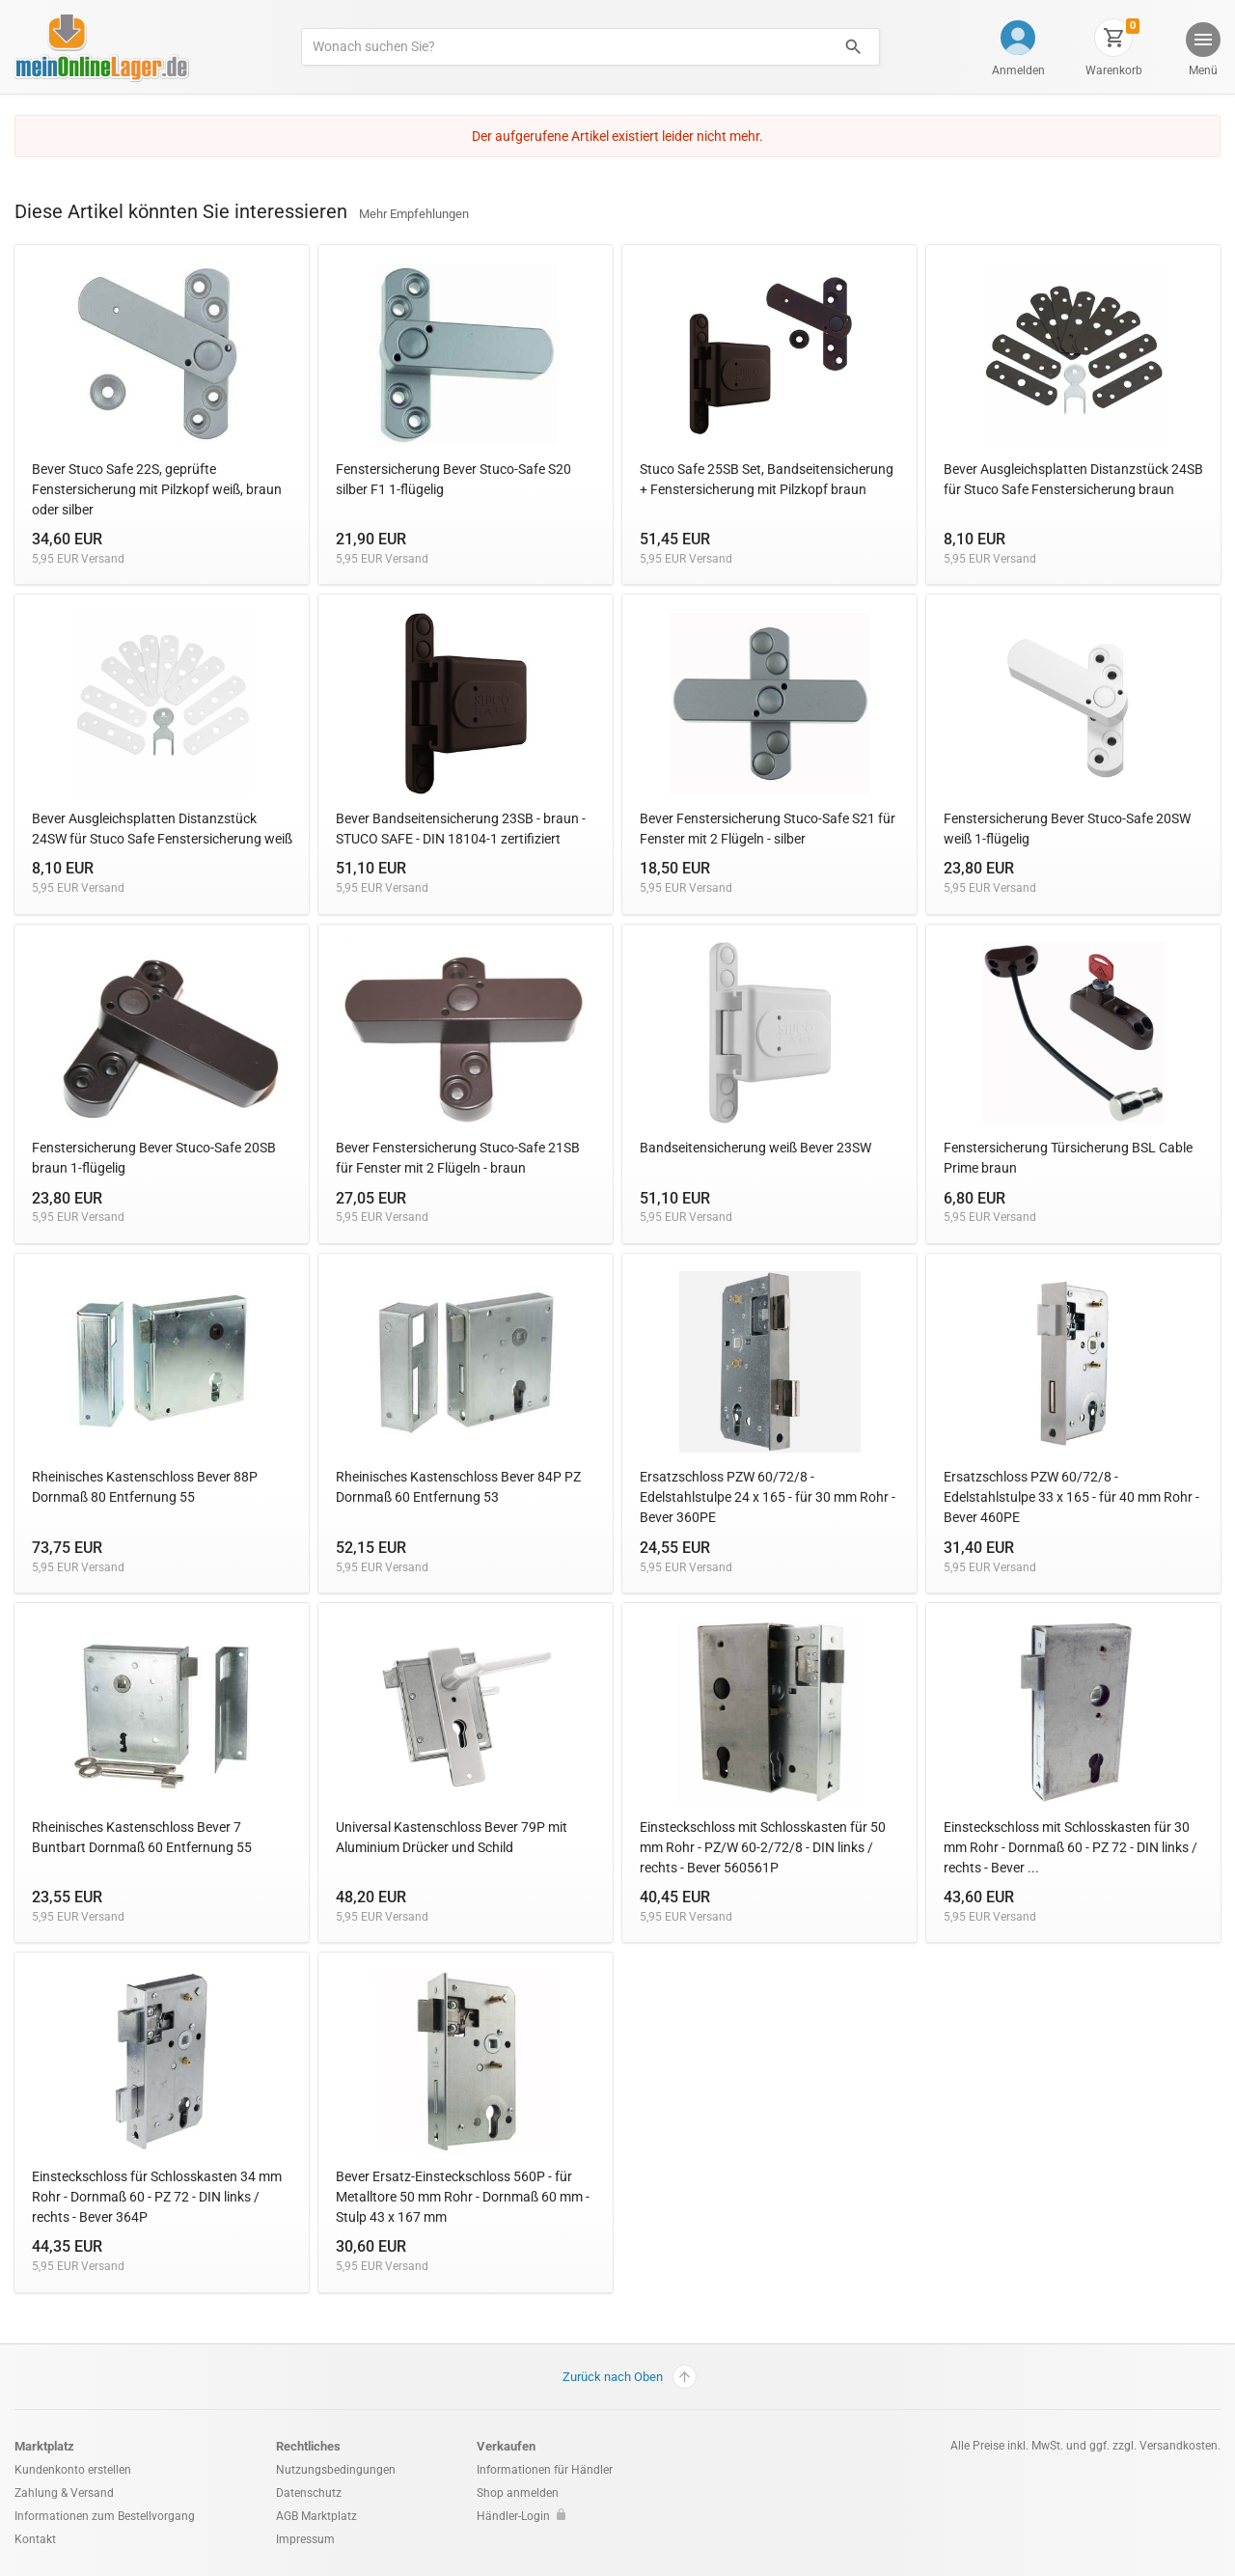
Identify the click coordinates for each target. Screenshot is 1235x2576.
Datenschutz (309, 2493)
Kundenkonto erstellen (72, 2470)
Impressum (305, 2539)
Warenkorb (1113, 70)
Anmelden (1018, 70)
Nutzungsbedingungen (336, 2470)
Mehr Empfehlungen (414, 214)
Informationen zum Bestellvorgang (104, 2516)
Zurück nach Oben (630, 2377)
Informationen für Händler (545, 2470)
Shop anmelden (518, 2493)
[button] (1202, 51)
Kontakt (35, 2539)
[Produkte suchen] (565, 47)
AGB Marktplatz (316, 2516)
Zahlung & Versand (64, 2493)
